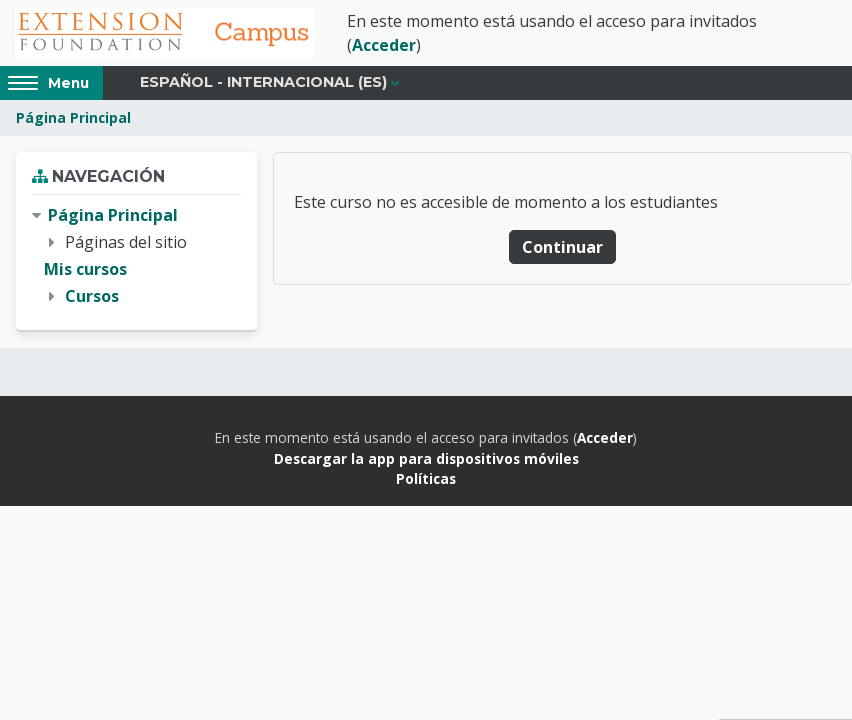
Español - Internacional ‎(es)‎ (263, 82)
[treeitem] (136, 256)
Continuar (562, 247)
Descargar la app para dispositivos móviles (426, 458)
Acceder (384, 45)
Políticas (426, 478)
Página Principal (73, 117)
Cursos (92, 296)
